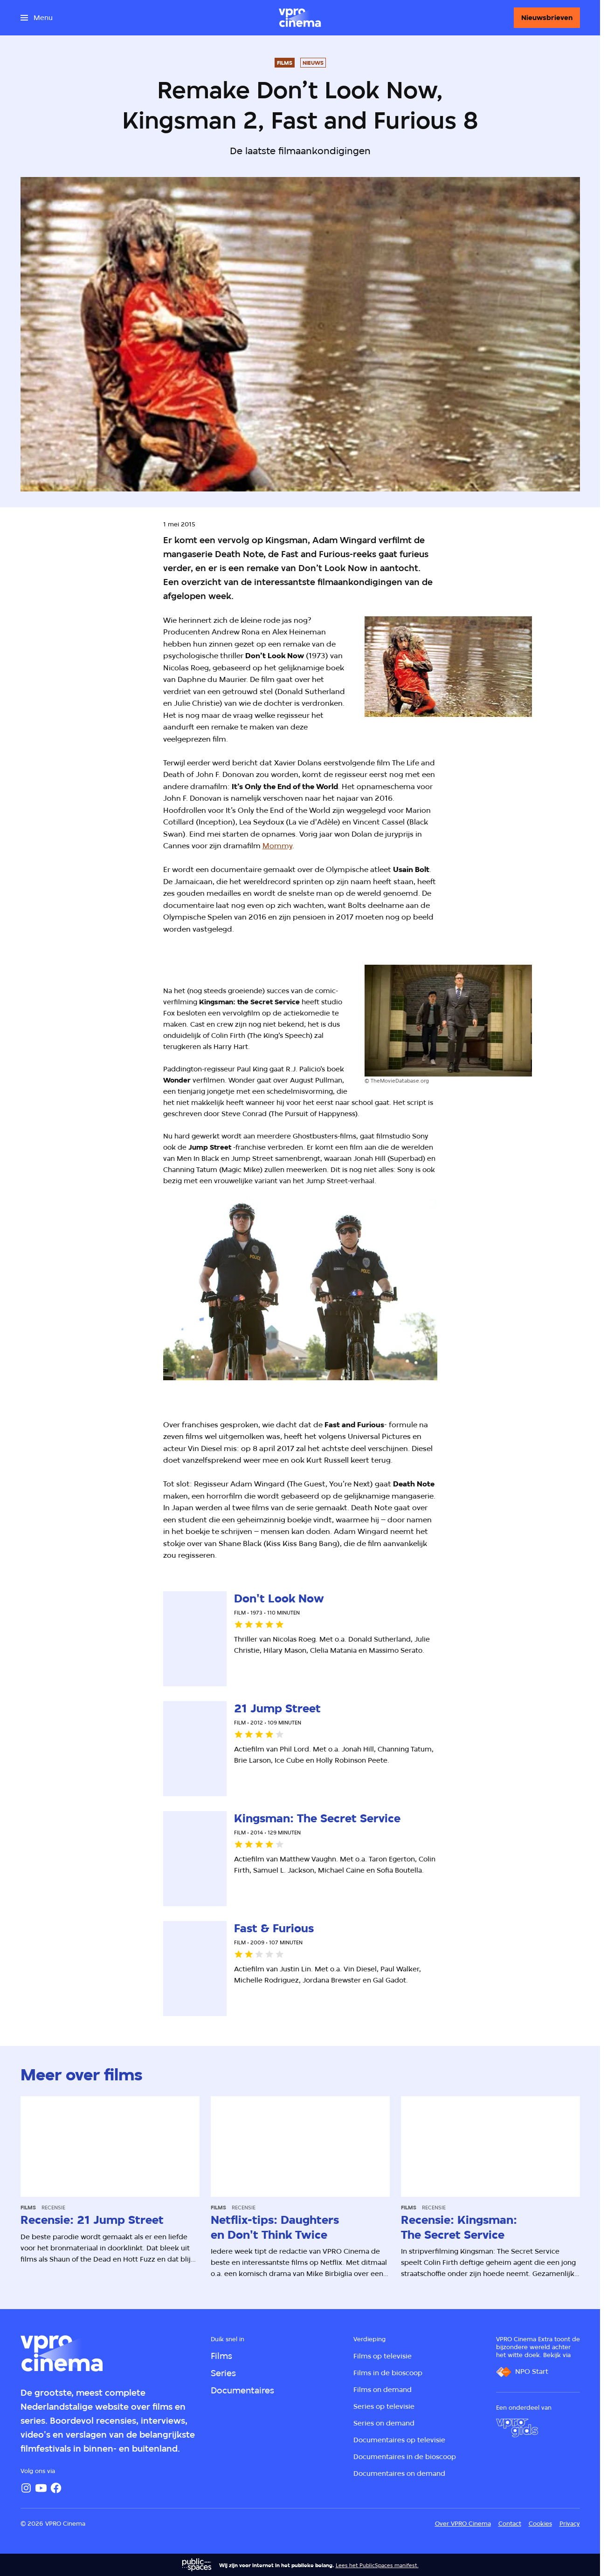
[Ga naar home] (300, 17)
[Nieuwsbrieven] (547, 17)
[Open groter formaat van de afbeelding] (448, 666)
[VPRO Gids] (517, 2428)
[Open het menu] (36, 17)
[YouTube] (41, 2488)
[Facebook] (56, 2488)
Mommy (277, 845)
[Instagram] (26, 2488)
